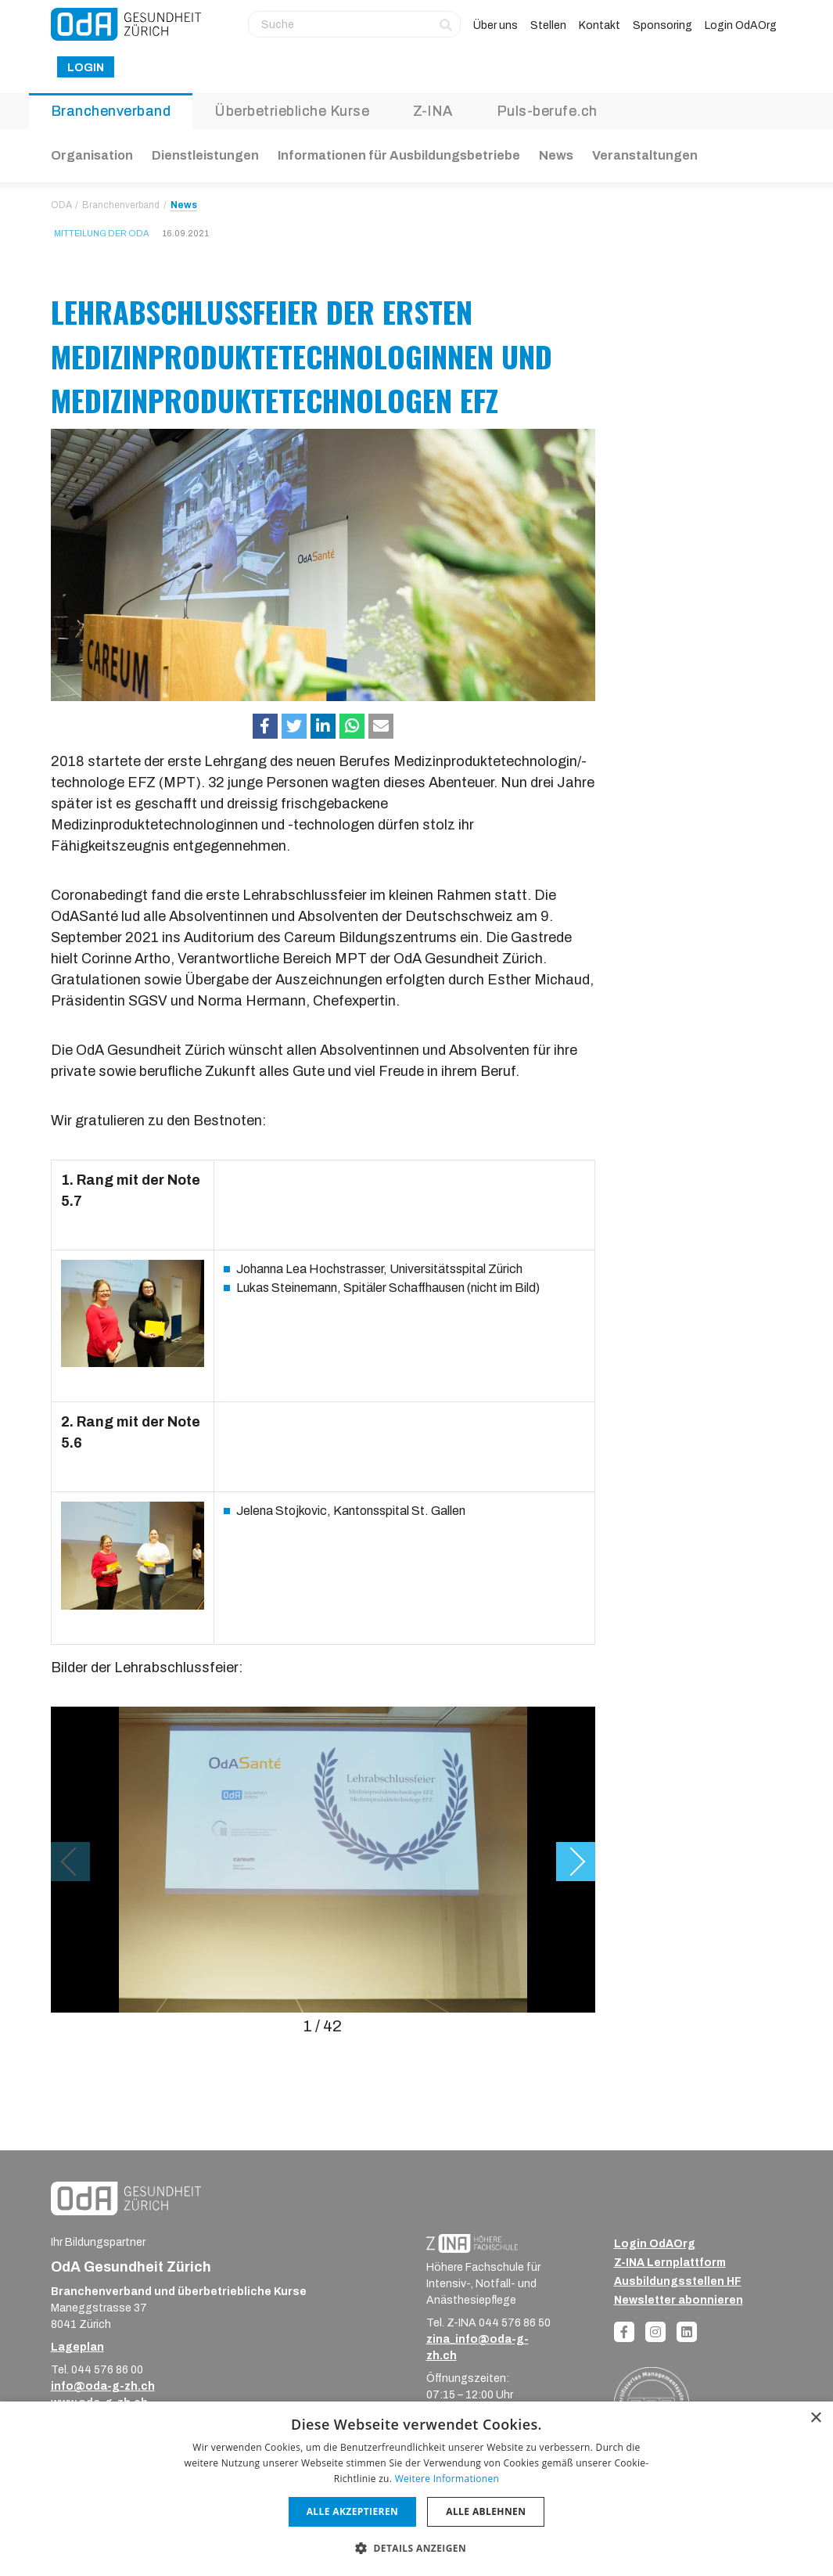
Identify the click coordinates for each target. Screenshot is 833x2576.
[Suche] (354, 24)
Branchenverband (111, 111)
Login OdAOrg (741, 25)
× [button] (815, 2418)
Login (85, 68)
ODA (61, 205)
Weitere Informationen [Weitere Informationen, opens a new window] (447, 2478)
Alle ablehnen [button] (486, 2511)
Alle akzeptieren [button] (353, 2511)
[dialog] (416, 2489)
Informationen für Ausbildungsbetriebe (399, 155)
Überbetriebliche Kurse (291, 111)
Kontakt (599, 25)
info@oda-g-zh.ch (103, 2386)
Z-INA (433, 111)
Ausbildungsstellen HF (677, 2281)
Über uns (495, 25)
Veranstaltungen (645, 155)
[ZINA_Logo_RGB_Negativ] (472, 2243)
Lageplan (77, 2347)
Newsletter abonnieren (678, 2300)
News (556, 155)
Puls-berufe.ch (547, 111)
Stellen (548, 25)
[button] (265, 726)
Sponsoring (662, 25)
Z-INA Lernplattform (670, 2262)
